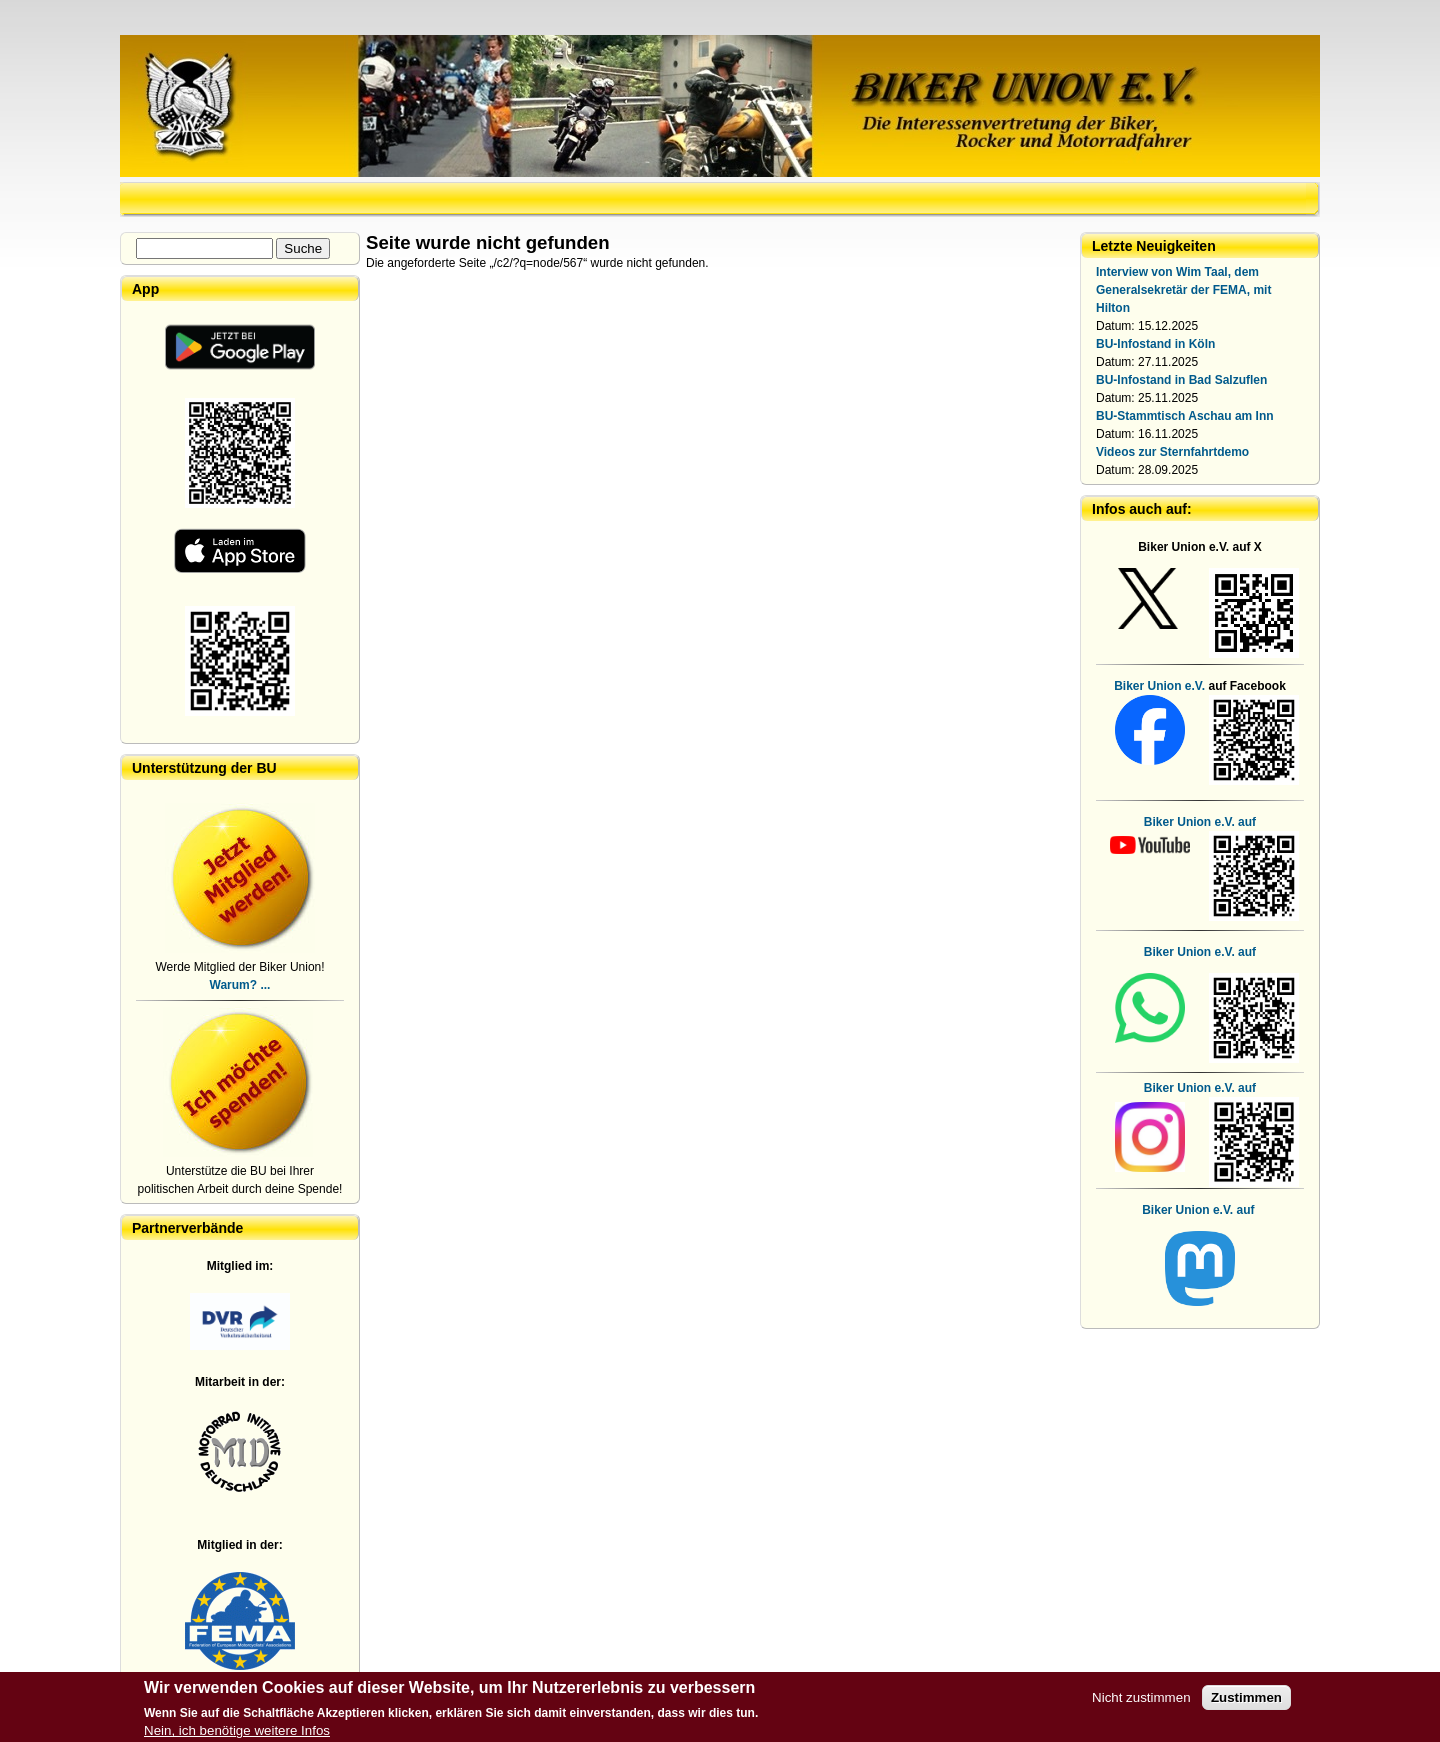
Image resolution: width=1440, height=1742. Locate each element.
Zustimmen (1246, 1702)
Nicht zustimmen (1141, 1702)
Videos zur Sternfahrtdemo (1172, 452)
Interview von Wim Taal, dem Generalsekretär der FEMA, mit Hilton (1183, 290)
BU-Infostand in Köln (1155, 344)
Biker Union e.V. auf (1200, 952)
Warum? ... (240, 985)
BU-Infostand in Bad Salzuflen (1181, 380)
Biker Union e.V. (1159, 686)
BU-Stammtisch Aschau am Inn (1185, 416)
